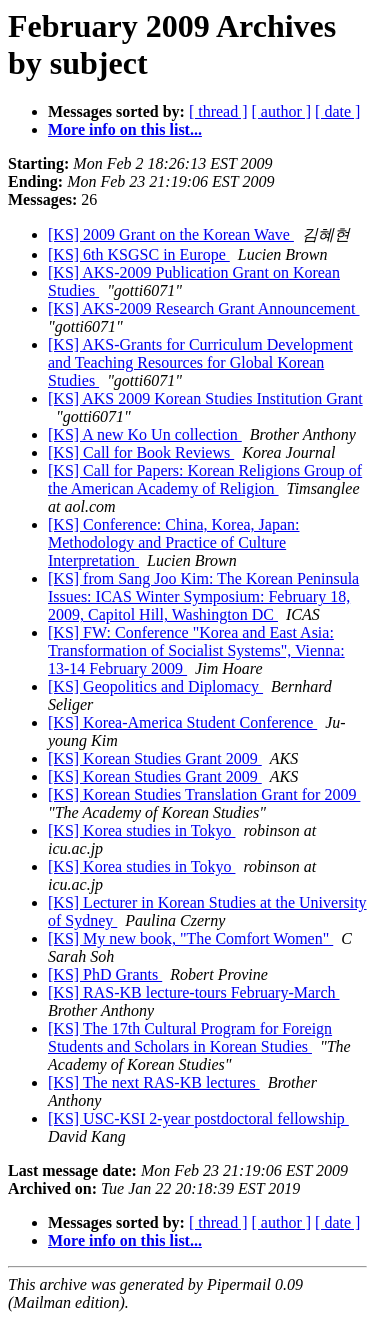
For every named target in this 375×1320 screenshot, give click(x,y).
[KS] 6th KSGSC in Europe (139, 254)
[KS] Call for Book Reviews (141, 452)
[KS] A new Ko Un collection (145, 434)
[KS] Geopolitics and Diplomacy (155, 686)
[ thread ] (218, 111)
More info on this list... (125, 129)
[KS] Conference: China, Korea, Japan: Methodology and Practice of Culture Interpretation (173, 542)
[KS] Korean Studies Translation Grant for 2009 (204, 794)
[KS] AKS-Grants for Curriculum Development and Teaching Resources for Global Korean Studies (200, 362)
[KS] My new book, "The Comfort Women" (190, 938)
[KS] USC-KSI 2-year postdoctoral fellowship (198, 1118)
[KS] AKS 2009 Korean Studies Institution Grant (205, 398)
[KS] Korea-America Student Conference (182, 722)
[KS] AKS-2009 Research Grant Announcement (204, 308)
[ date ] (337, 111)
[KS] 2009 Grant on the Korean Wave (171, 234)
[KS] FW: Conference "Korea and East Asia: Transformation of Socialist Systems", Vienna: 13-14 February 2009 (196, 650)
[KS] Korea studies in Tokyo (141, 830)
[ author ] (282, 111)
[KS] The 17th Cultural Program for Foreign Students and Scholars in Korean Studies (190, 1037)
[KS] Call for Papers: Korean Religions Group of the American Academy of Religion (205, 479)
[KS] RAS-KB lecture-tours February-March (193, 992)
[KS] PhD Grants (105, 974)
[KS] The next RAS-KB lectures (154, 1082)
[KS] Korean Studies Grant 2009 (155, 758)
